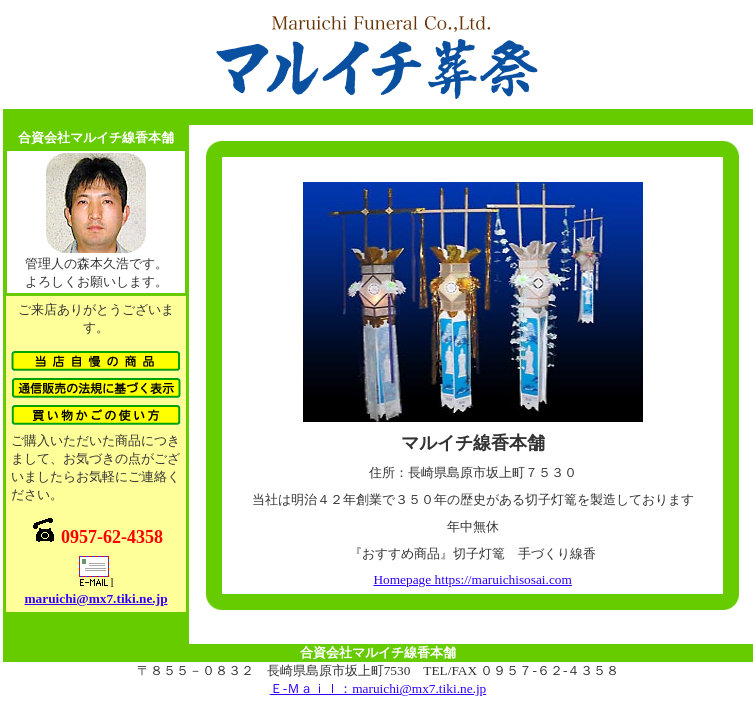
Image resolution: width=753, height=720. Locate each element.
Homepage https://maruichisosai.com (472, 579)
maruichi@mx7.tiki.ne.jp (95, 598)
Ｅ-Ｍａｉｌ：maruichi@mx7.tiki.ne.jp (378, 688)
